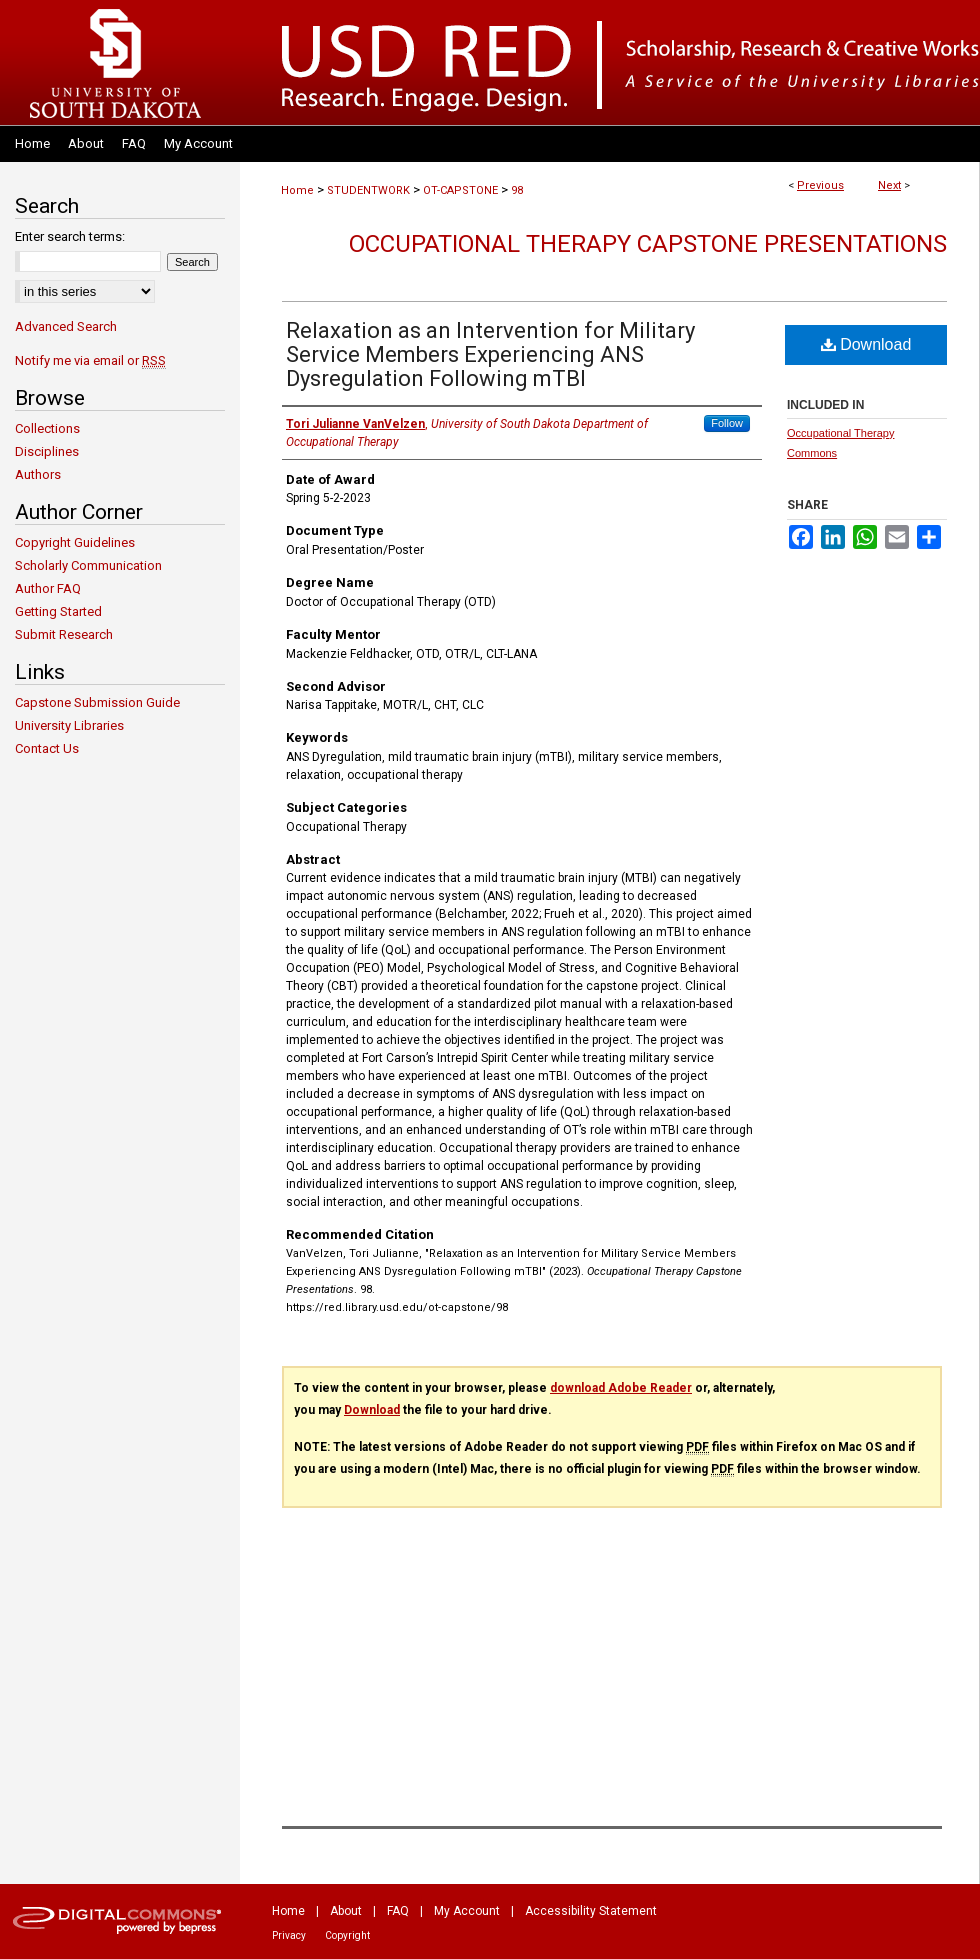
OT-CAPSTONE (460, 190)
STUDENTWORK (368, 190)
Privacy (289, 1935)
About (346, 1911)
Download (866, 344)
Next (889, 185)
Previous (820, 185)
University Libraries (69, 725)
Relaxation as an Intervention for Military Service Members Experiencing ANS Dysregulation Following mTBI (490, 354)
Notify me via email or (90, 360)
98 (517, 190)
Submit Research (64, 634)
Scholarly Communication (88, 565)
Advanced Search (66, 326)
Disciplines (47, 451)
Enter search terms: (70, 236)
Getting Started (58, 611)
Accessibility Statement (591, 1911)
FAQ (398, 1911)
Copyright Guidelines (75, 542)
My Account (467, 1911)
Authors (38, 474)
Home (297, 190)
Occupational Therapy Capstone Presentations (648, 244)
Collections (47, 428)
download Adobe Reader (621, 1388)
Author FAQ (48, 588)
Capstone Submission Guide (97, 702)
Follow (727, 423)
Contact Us (47, 748)
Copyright (347, 1935)
